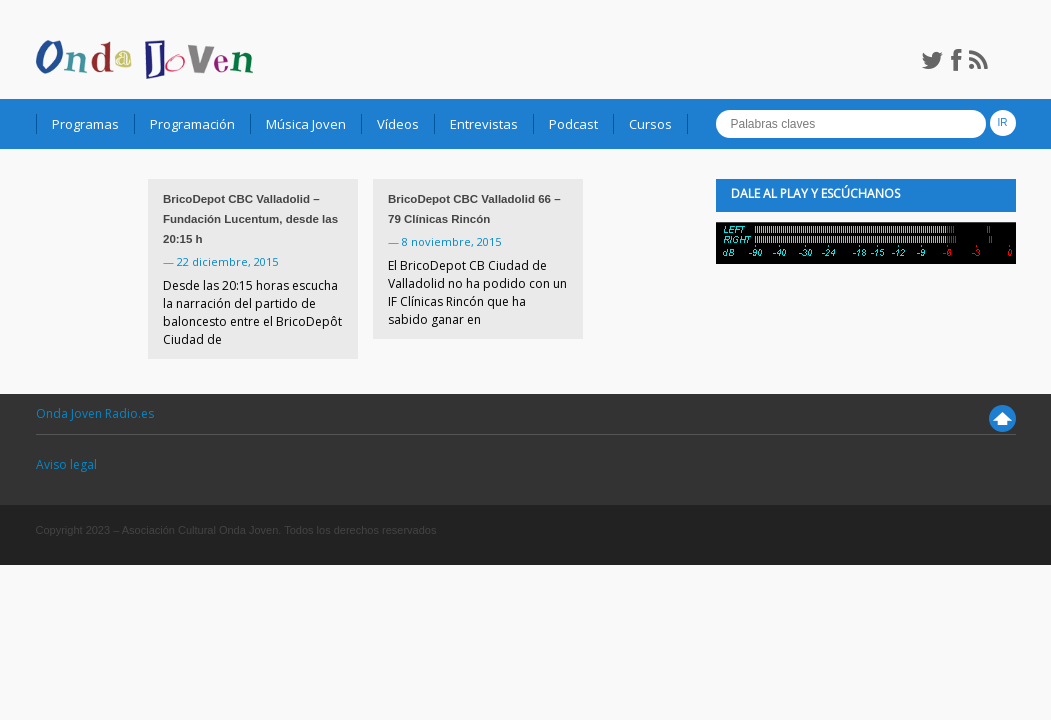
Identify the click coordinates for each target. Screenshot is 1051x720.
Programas (85, 124)
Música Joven (306, 124)
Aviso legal (66, 464)
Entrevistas (484, 124)
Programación (192, 124)
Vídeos (398, 124)
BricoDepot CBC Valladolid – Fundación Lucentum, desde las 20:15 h (250, 219)
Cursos (650, 124)
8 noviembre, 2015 (451, 241)
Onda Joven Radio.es (95, 413)
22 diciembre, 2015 (227, 261)
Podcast (573, 124)
